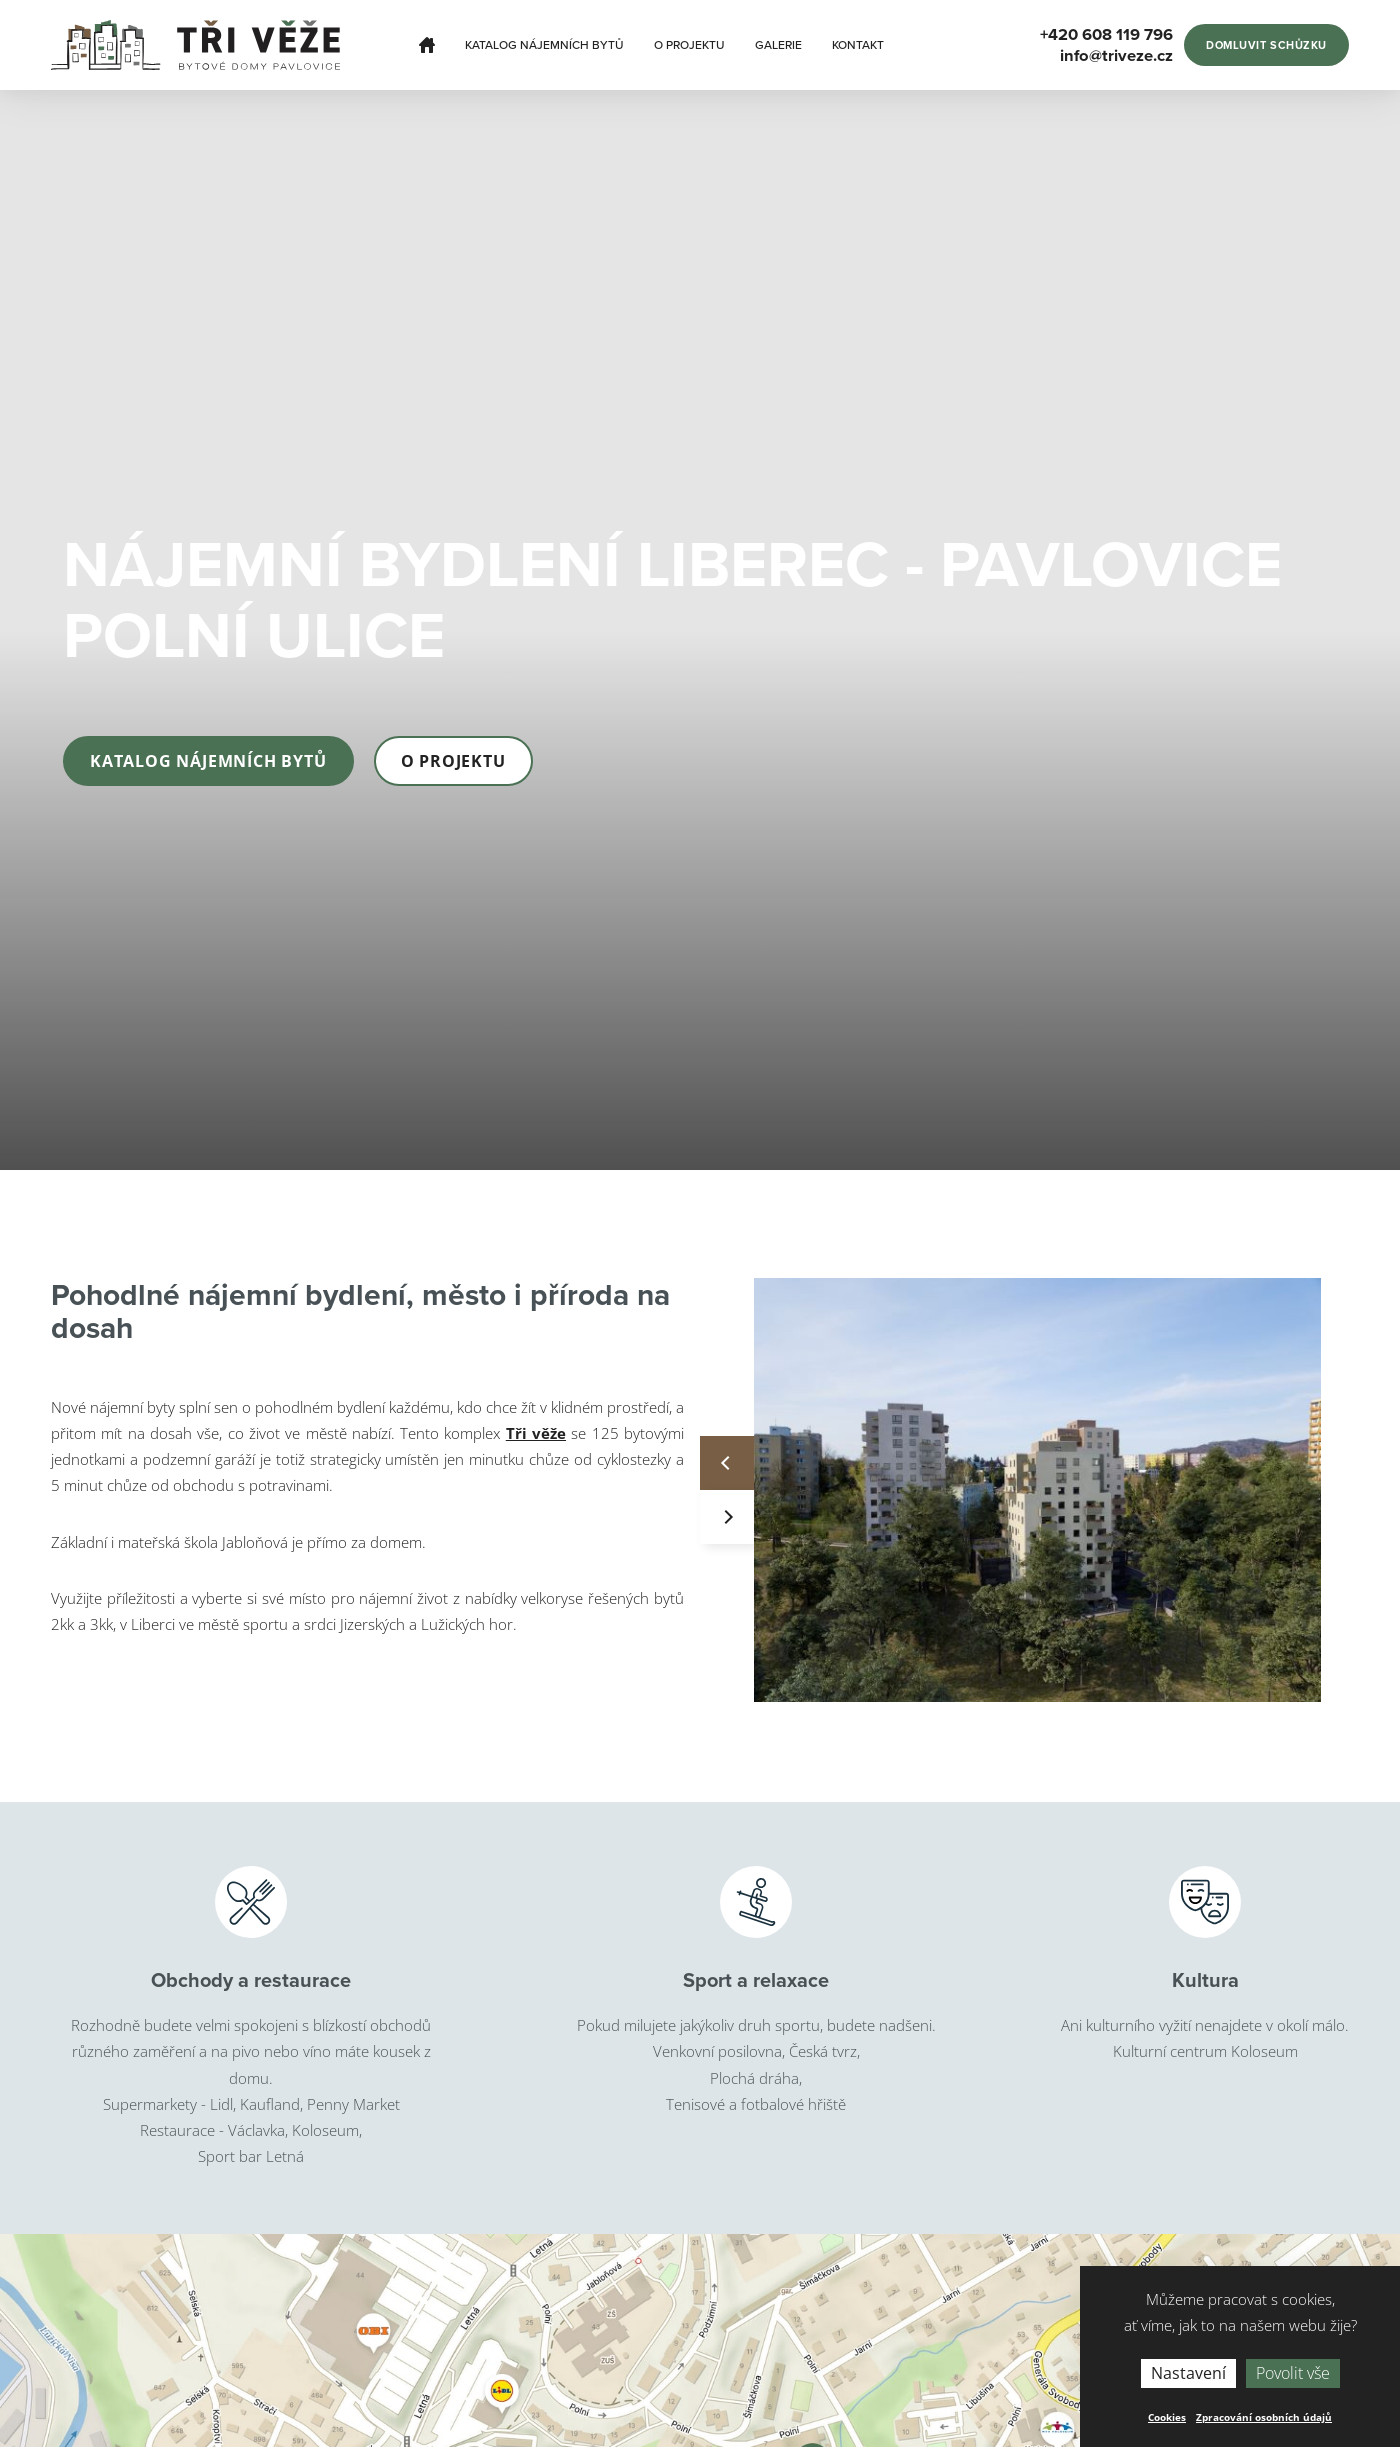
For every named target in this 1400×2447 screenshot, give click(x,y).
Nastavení (1188, 2373)
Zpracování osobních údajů (1264, 2417)
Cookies (1167, 2417)
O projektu (689, 45)
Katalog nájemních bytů (544, 45)
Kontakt (858, 45)
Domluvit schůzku (1266, 45)
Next (727, 1517)
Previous (727, 1463)
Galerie (778, 45)
